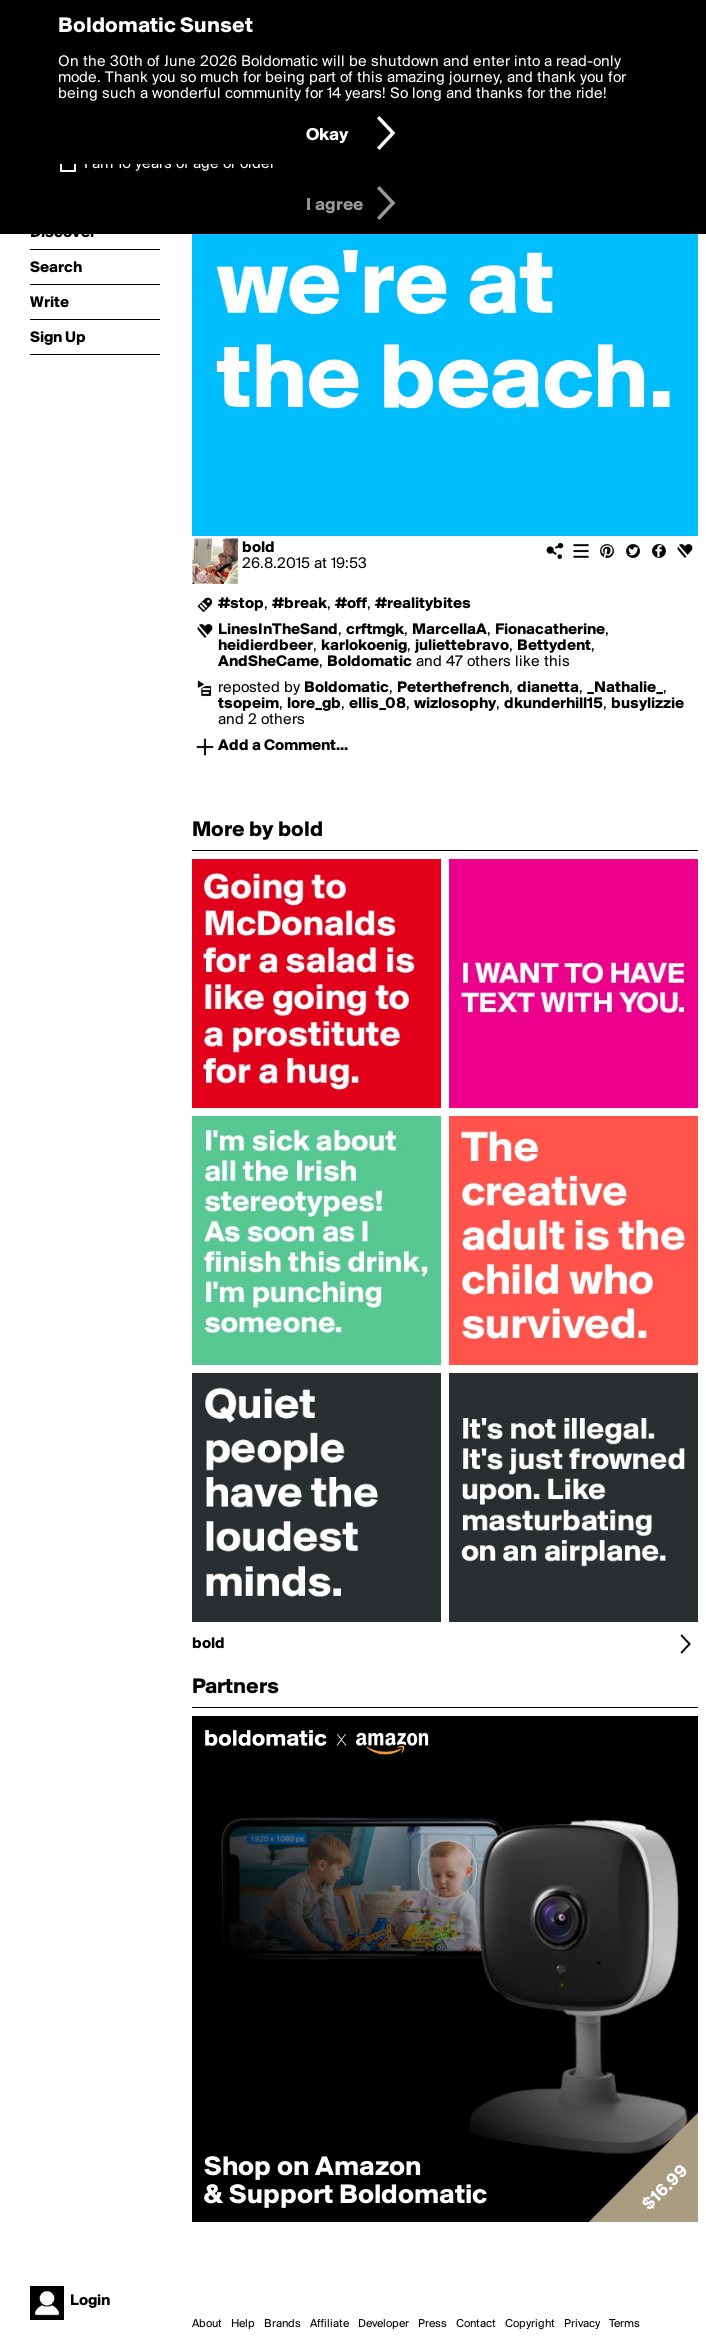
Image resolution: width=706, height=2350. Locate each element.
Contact (476, 2324)
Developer (383, 2324)
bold (258, 548)
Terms (624, 2324)
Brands (282, 2324)
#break (299, 604)
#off (351, 604)
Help (243, 2324)
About (207, 2324)
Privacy (582, 2324)
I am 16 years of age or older (179, 164)
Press (432, 2324)
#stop (241, 604)
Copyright (530, 2324)
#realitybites (423, 604)
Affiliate (329, 2324)
